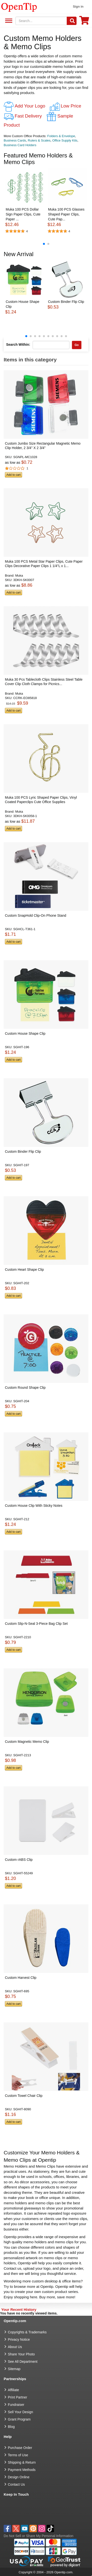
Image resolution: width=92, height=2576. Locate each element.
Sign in (78, 6)
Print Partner (17, 2397)
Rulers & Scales (39, 140)
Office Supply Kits (64, 140)
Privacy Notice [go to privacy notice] (19, 2339)
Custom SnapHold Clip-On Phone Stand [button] (35, 915)
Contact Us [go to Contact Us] (16, 2484)
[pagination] (46, 243)
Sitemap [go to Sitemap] (14, 2369)
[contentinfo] (19, 7)
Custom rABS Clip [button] (19, 1860)
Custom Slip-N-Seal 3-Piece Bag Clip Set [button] (36, 1624)
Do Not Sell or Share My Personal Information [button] (38, 2536)
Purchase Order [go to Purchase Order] (20, 2448)
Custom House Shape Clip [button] (25, 1033)
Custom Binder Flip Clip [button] (66, 302)
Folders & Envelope (61, 136)
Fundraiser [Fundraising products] (16, 2405)
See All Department (8, 21)
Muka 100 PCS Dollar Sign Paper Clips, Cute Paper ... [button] (23, 214)
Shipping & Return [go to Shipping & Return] (22, 2462)
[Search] (72, 21)
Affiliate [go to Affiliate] (13, 2390)
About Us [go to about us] (15, 2347)
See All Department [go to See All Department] (23, 2361)
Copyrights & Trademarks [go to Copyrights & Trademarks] (27, 2332)
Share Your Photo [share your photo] (21, 2354)
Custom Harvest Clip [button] (20, 1978)
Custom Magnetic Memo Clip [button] (27, 1742)
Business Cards (15, 140)
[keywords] (41, 21)
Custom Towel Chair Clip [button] (23, 2096)
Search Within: (18, 344)
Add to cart (13, 474)
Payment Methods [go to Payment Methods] (22, 2470)
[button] (24, 187)
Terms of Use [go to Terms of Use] (18, 2455)
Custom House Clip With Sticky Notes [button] (33, 1506)
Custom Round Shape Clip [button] (25, 1387)
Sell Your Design (20, 2412)
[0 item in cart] (84, 21)
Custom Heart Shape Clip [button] (24, 1269)
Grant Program (19, 2419)
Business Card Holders (20, 145)
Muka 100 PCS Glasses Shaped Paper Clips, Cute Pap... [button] (66, 214)
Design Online (18, 2477)
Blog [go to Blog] (11, 2427)
